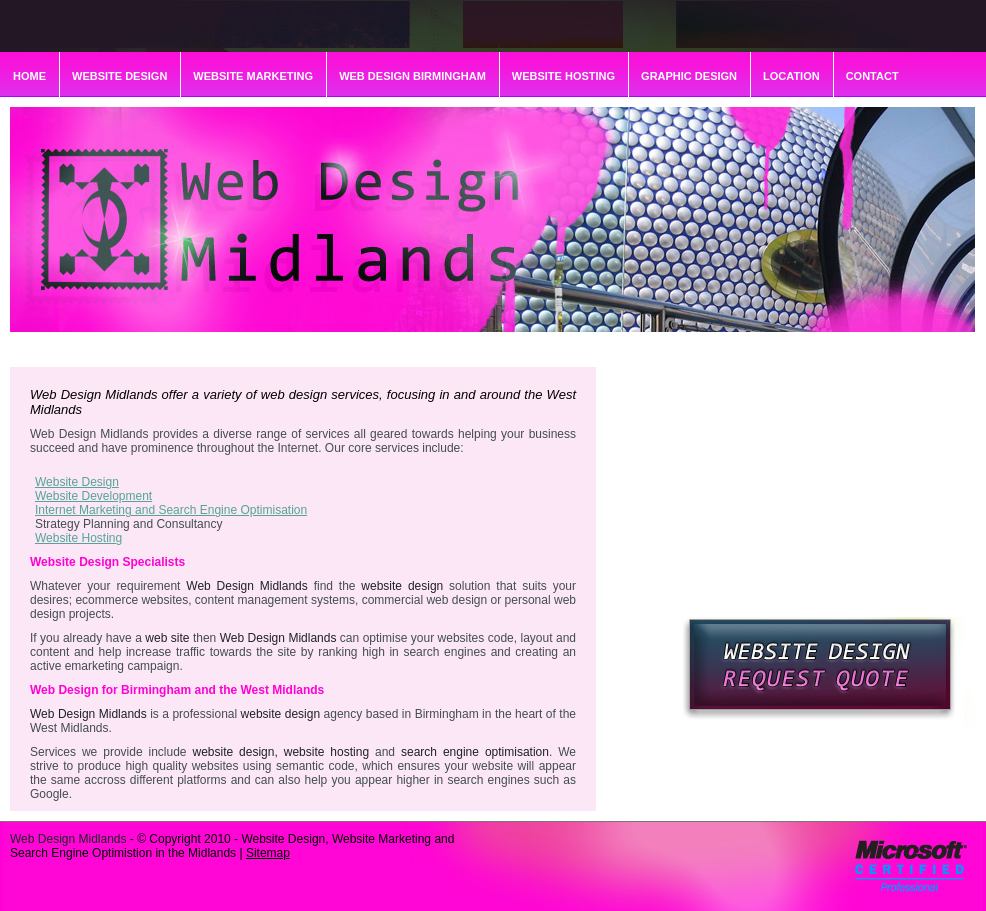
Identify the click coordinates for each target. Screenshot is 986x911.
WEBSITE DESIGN (119, 76)
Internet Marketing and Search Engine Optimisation (171, 510)
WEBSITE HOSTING (563, 76)
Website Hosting (78, 538)
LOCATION (791, 76)
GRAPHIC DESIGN (689, 76)
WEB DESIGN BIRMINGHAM (412, 76)
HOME (29, 76)
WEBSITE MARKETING (253, 76)
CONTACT (872, 76)
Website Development (93, 496)
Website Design (77, 482)
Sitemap (268, 853)
